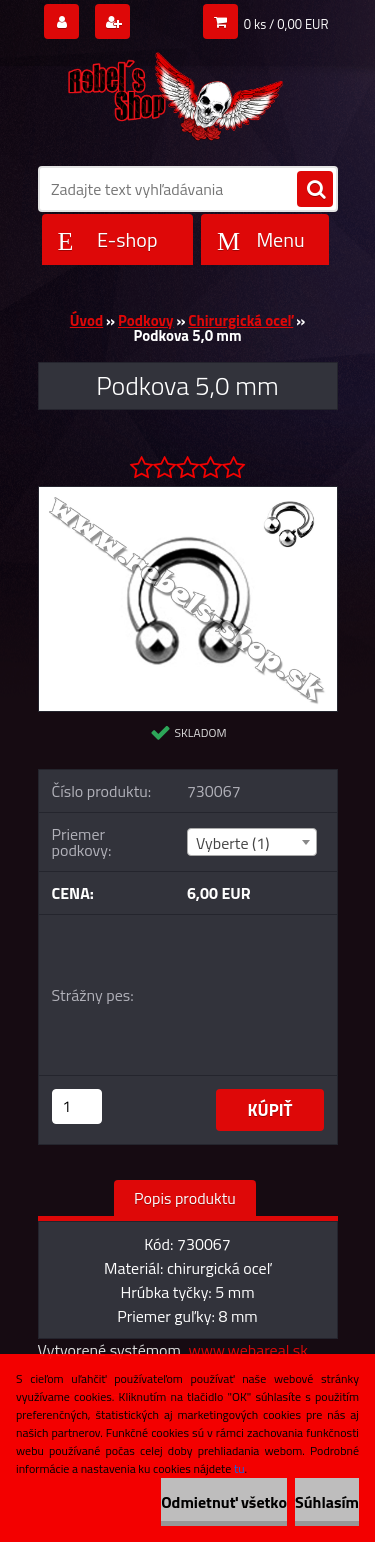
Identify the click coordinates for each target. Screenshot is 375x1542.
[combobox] (252, 842)
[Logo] (175, 92)
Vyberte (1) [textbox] (233, 843)
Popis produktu (185, 1198)
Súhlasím (327, 1502)
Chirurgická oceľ (240, 320)
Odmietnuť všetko (224, 1502)
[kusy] (77, 1106)
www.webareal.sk (248, 1350)
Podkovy (146, 320)
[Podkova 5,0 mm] (188, 495)
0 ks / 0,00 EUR (286, 24)
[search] (315, 190)
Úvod (86, 320)
